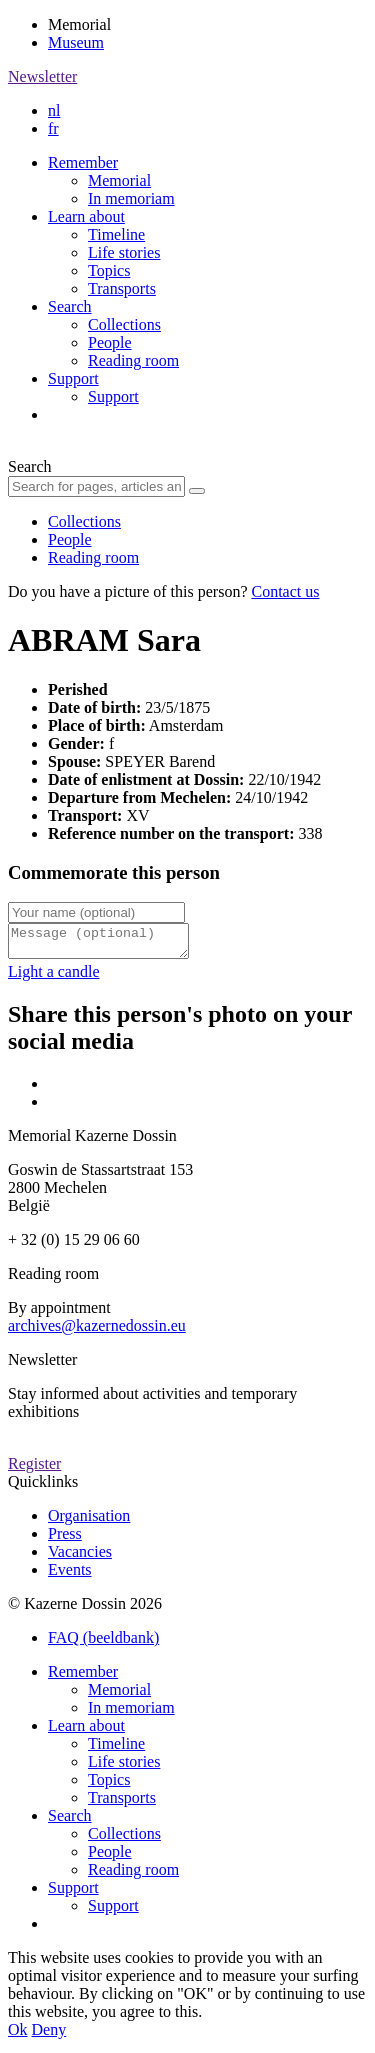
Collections (124, 324)
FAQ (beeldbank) (103, 1643)
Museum (76, 42)
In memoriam (131, 198)
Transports (122, 288)
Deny (49, 2035)
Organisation (89, 1521)
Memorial (119, 180)
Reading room (133, 360)
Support (73, 378)
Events (70, 1575)
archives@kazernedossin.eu (97, 1331)
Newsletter (42, 76)
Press (65, 1539)
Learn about (86, 216)
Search (70, 306)
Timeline (116, 234)
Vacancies (80, 1557)
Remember (83, 162)
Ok (18, 2035)
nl (54, 110)
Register (34, 1469)
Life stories (124, 252)
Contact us (285, 591)
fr (53, 128)
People (110, 342)
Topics (109, 270)
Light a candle (54, 977)
